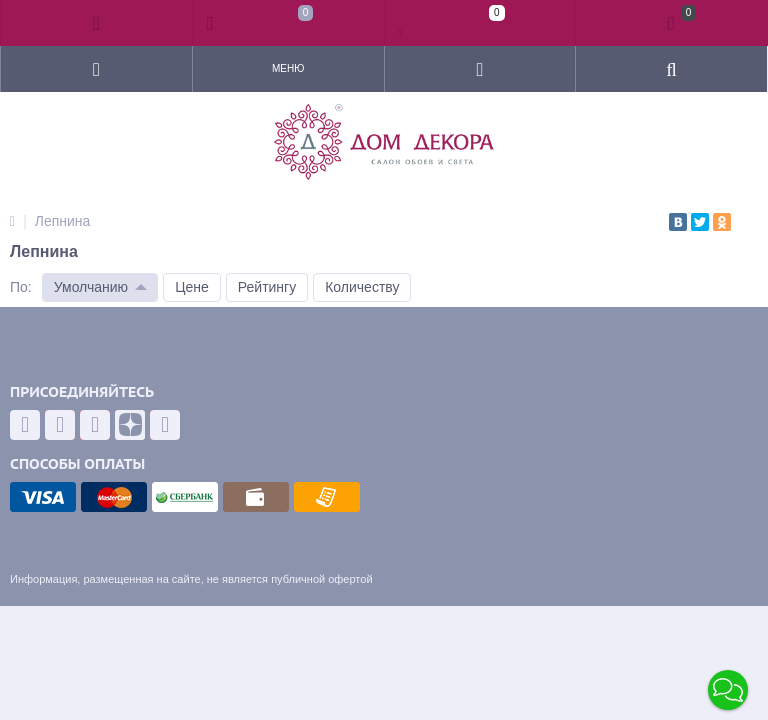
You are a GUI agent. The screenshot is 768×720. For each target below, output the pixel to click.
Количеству (362, 287)
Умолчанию (91, 287)
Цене (192, 287)
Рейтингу (267, 287)
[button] (728, 690)
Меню (288, 68)
